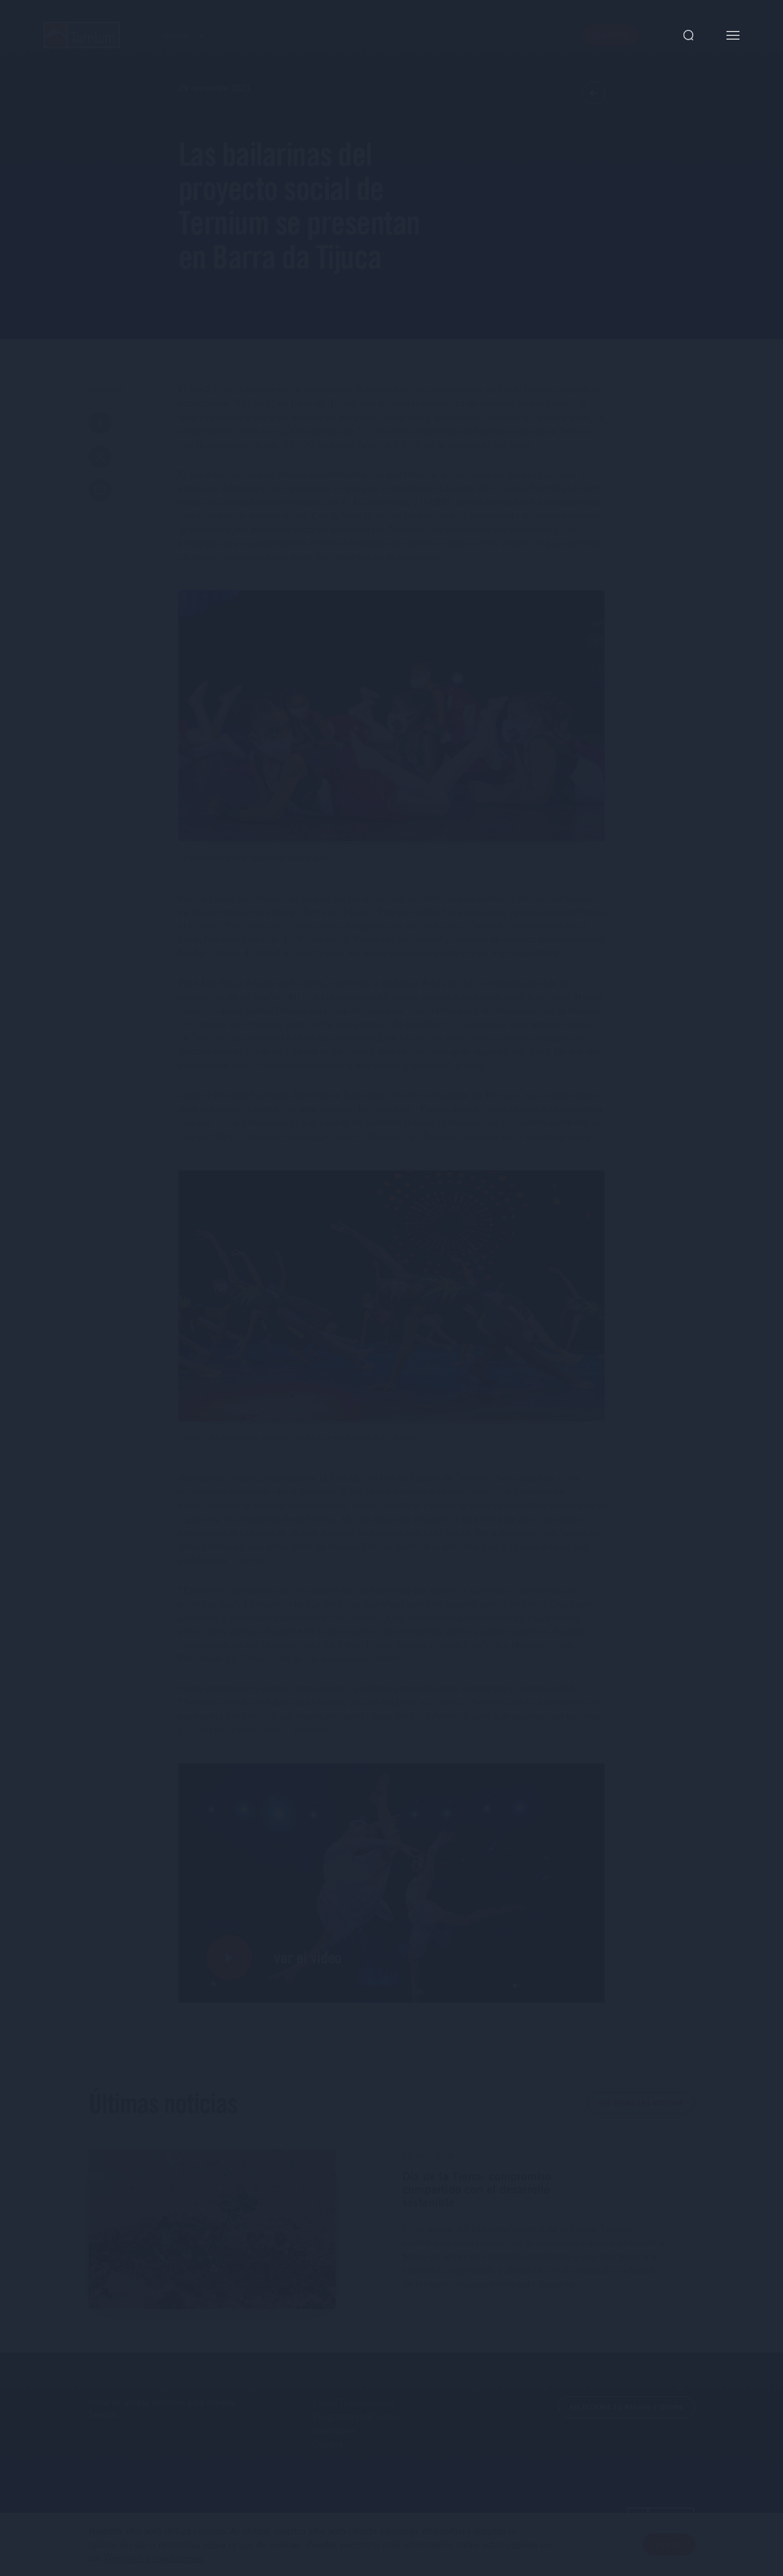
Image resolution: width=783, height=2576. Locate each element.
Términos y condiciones (153, 2568)
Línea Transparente (353, 2403)
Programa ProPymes (355, 2416)
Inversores (334, 2430)
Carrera (328, 2444)
